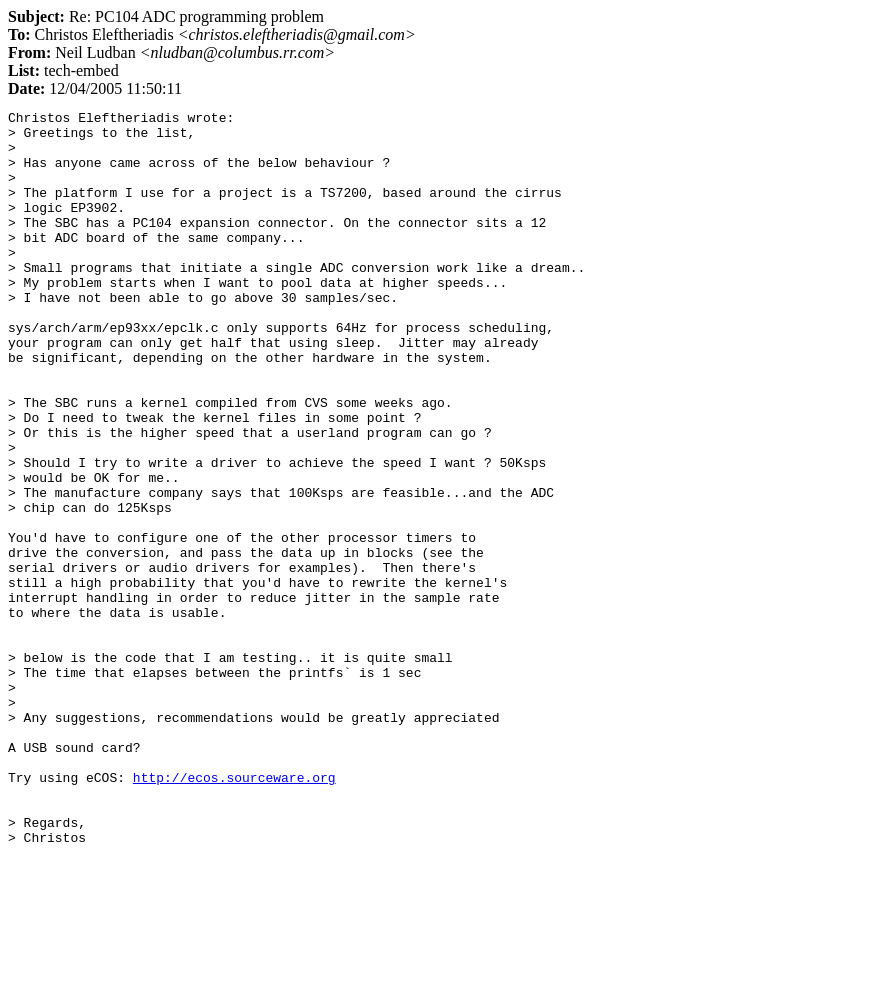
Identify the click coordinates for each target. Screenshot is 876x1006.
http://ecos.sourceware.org (234, 912)
